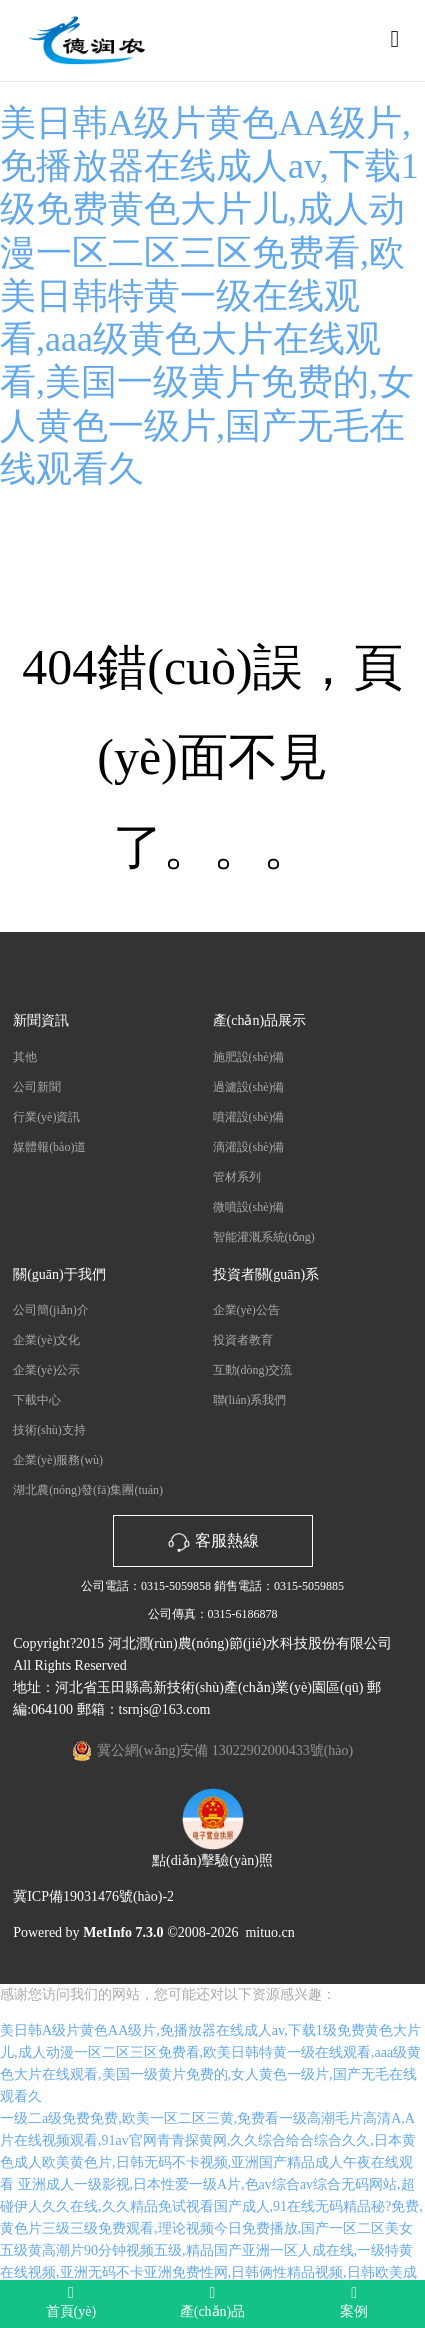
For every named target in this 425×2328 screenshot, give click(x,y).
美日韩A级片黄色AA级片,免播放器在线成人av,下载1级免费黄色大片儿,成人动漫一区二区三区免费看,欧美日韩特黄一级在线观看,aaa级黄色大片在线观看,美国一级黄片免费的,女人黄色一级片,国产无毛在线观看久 (209, 296)
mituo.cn (269, 1932)
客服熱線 (213, 1540)
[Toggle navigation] (395, 39)
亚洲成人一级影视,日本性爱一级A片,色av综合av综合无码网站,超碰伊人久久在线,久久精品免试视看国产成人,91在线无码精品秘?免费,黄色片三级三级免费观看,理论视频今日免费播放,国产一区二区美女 (211, 2206)
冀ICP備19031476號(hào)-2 (93, 1896)
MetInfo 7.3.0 (123, 1932)
